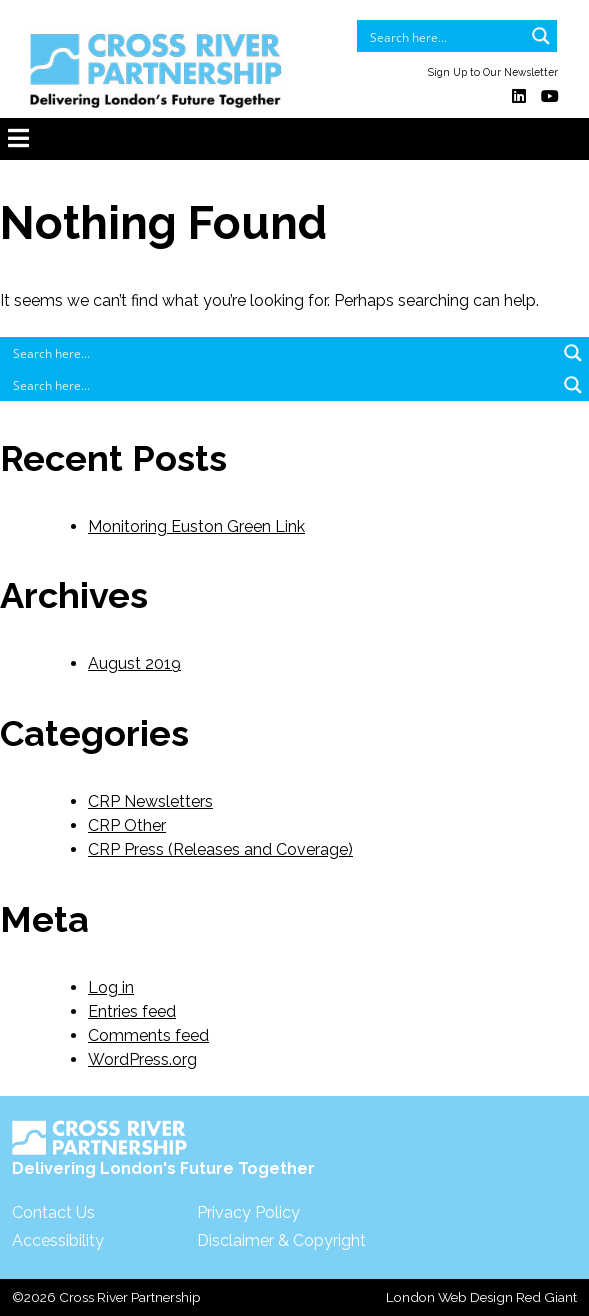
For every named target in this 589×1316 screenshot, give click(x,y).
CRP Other (127, 825)
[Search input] (444, 36)
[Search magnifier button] (541, 36)
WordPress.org (142, 1059)
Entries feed (132, 1011)
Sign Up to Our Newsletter (493, 72)
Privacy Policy (248, 1212)
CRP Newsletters (150, 801)
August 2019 (134, 663)
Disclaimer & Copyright (281, 1240)
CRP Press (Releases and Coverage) (220, 849)
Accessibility (58, 1240)
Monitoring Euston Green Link (196, 526)
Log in (111, 987)
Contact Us (53, 1212)
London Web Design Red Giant (481, 1297)
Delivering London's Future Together (163, 1149)
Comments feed (148, 1035)
